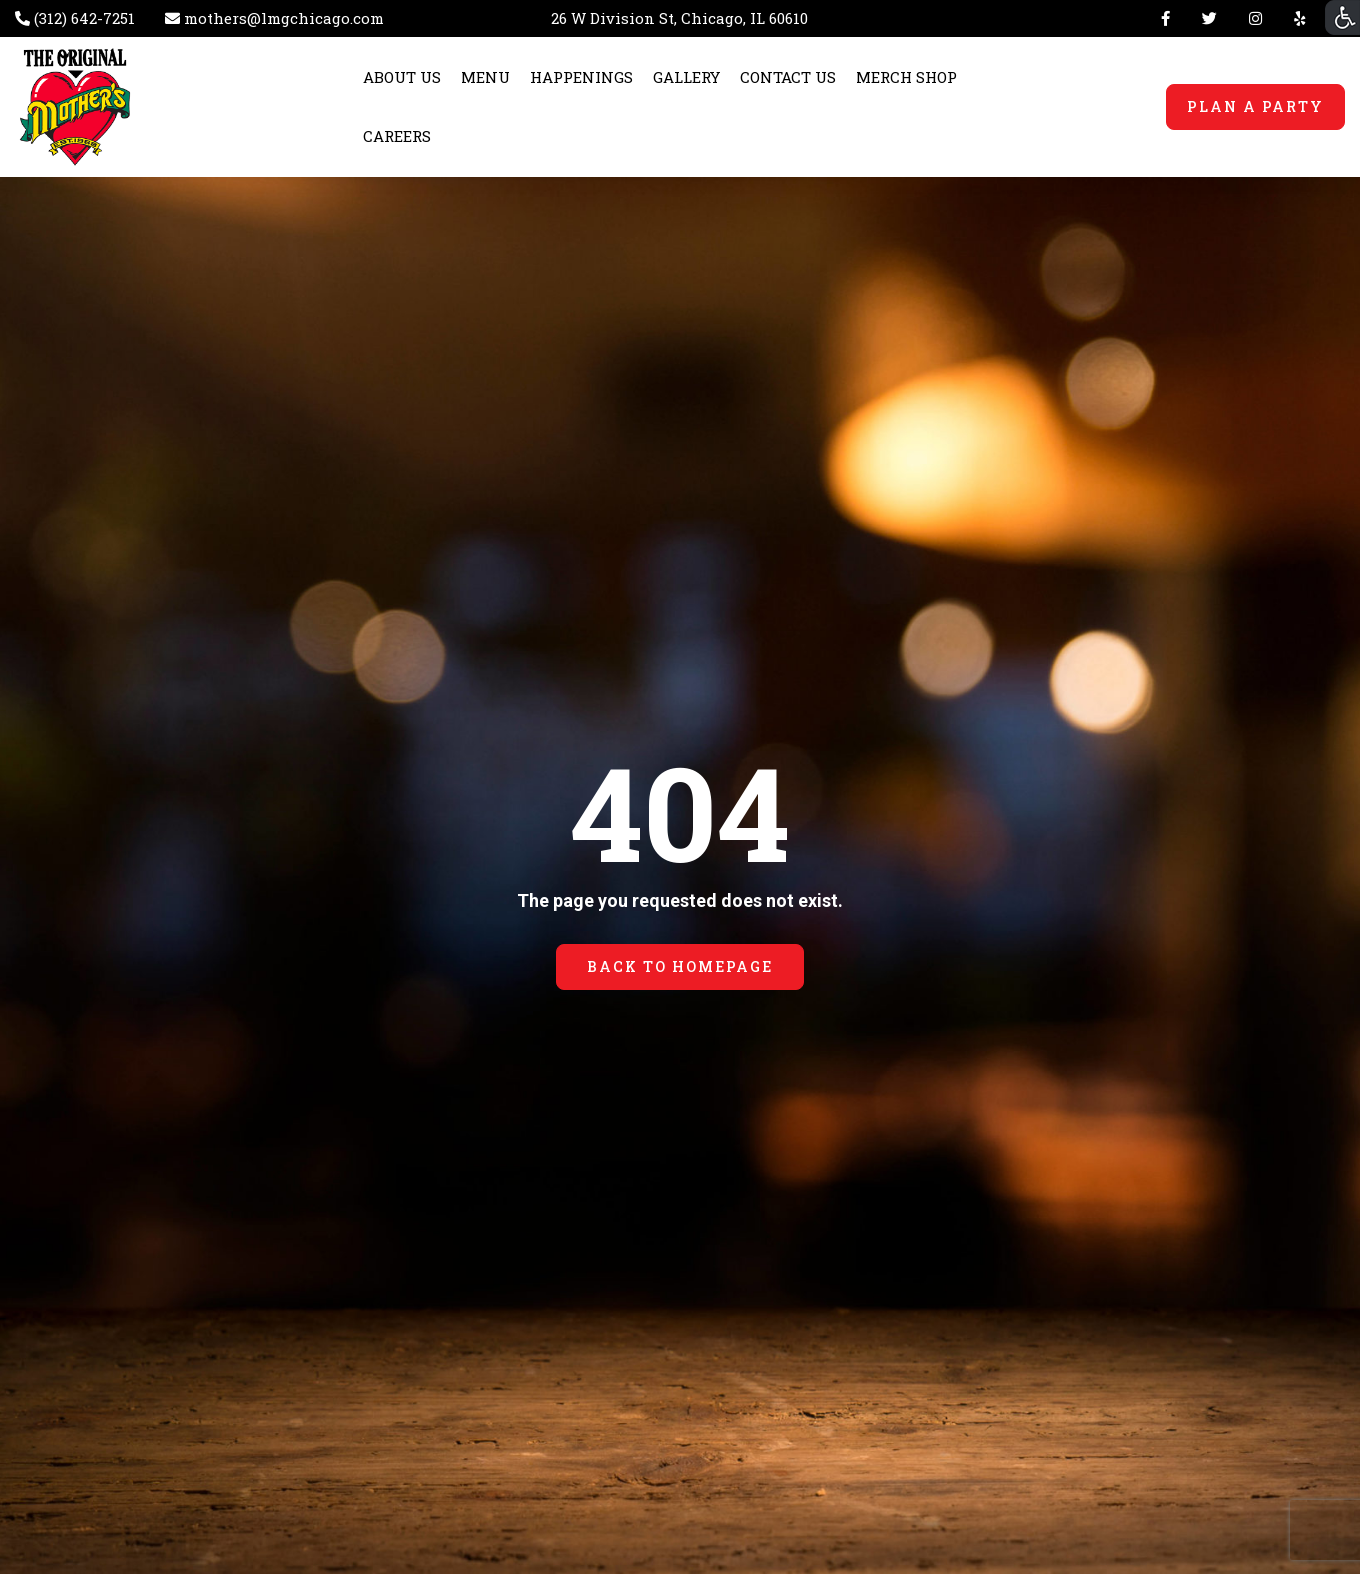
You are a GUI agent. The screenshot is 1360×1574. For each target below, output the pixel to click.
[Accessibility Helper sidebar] (1342, 17)
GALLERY (686, 77)
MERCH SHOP (906, 77)
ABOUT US (402, 77)
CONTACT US (788, 77)
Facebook (1165, 18)
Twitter (1209, 18)
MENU (485, 77)
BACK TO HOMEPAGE (679, 966)
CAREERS (397, 136)
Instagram (1255, 18)
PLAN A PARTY (1255, 106)
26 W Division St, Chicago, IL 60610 (679, 18)
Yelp (1295, 18)
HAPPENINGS (581, 77)
